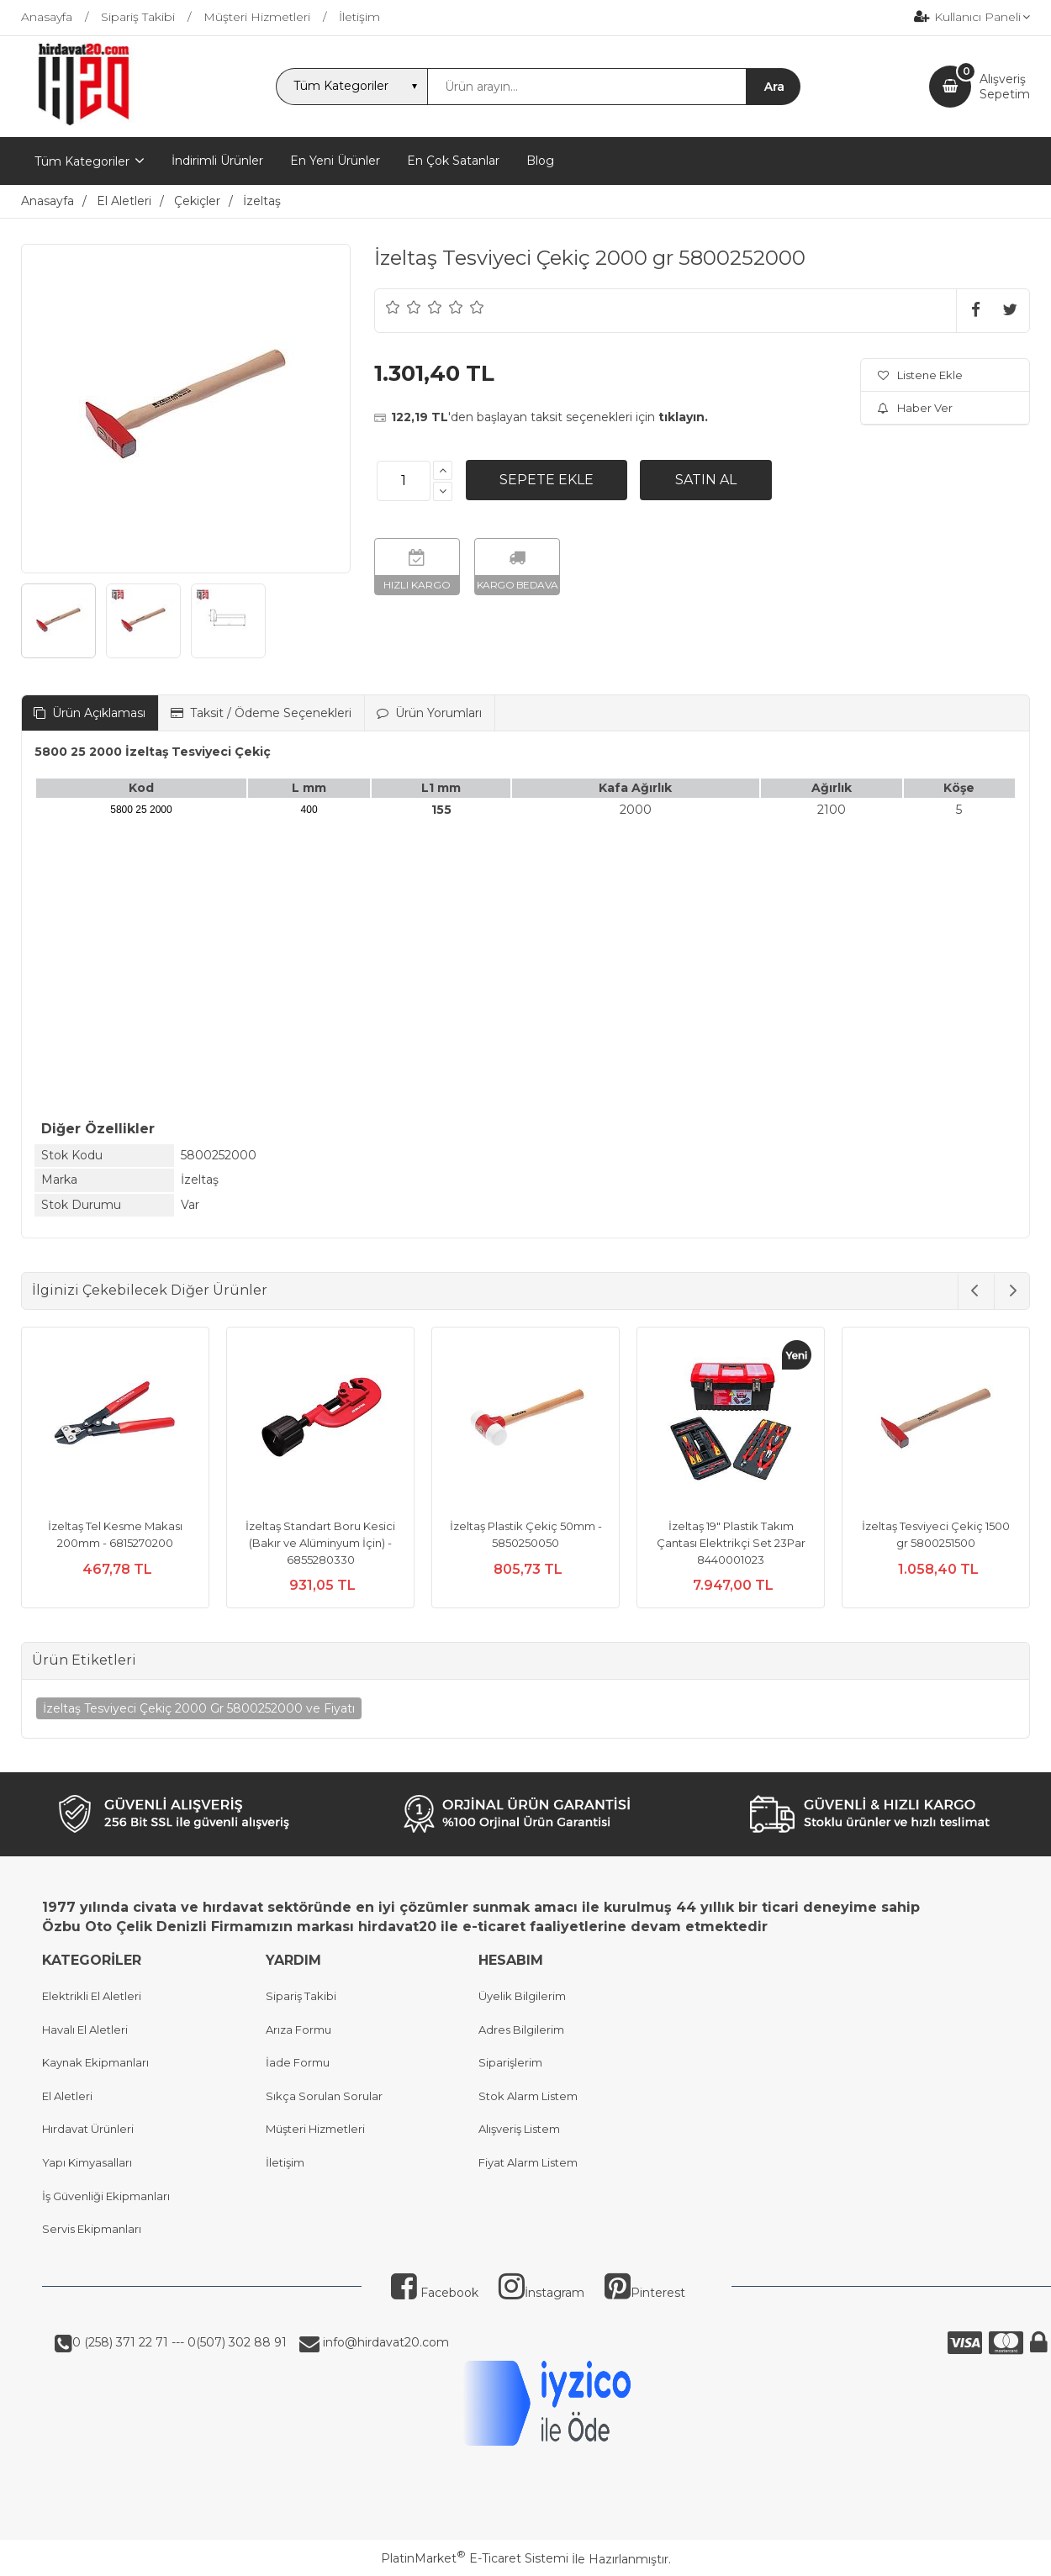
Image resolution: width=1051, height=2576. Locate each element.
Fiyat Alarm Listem (528, 2162)
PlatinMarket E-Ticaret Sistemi (474, 2558)
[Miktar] (403, 481)
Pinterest (645, 2292)
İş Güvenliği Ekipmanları (106, 2196)
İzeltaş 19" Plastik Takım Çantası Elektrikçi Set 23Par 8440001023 (731, 1542)
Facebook (434, 2292)
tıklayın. (683, 417)
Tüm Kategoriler (81, 161)
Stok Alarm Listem (528, 2096)
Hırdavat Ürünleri (88, 2128)
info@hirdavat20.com (384, 2342)
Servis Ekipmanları (91, 2229)
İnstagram (541, 2292)
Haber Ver (915, 407)
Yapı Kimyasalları (87, 2162)
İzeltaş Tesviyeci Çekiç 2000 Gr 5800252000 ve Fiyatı (199, 1708)
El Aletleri (67, 2096)
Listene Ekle (920, 375)
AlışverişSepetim (1005, 86)
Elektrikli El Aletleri (91, 1996)
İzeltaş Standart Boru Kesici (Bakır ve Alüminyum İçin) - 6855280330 (320, 1542)
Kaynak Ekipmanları (95, 2062)
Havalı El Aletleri (85, 2029)
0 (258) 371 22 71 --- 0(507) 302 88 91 (179, 2342)
